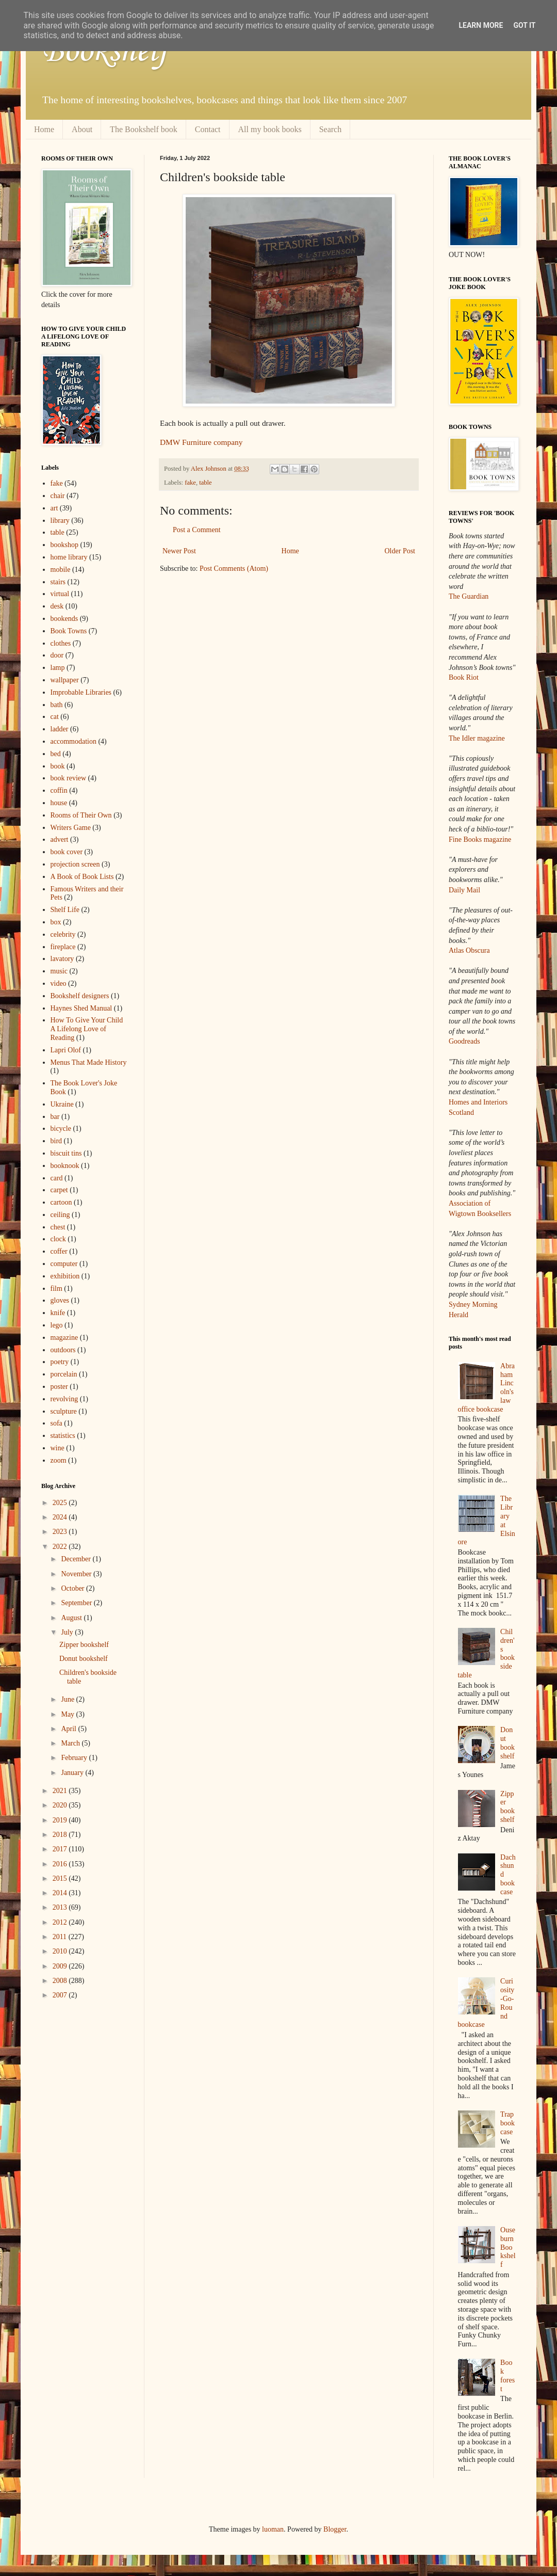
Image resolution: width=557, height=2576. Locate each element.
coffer (59, 1251)
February (75, 1758)
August (72, 1618)
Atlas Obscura (469, 950)
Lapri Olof (66, 1050)
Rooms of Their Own (81, 815)
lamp (58, 667)
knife (58, 1313)
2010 (61, 1951)
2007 (61, 1995)
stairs (58, 582)
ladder (60, 729)
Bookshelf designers (80, 996)
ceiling (60, 1215)
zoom (59, 1460)
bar (55, 1117)
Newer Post (179, 551)
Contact (208, 129)
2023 (61, 1531)
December (76, 1559)
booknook (65, 1166)
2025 (61, 1503)
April (69, 1729)
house (59, 803)
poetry (60, 1362)
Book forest (507, 2375)
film (56, 1288)
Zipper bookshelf (84, 1645)
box (56, 922)
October (73, 1588)
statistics (63, 1435)
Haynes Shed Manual (81, 1008)
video (59, 983)
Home (44, 129)
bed (56, 754)
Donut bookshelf (83, 1658)
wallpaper (65, 680)
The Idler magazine (477, 738)
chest (58, 1227)
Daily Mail (464, 890)
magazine (64, 1337)
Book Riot (464, 677)
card (57, 1178)
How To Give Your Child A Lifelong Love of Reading (87, 1029)
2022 (61, 1546)
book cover (67, 852)
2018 (61, 1834)
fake (190, 482)
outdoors (63, 1350)
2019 (61, 1820)
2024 (61, 1517)
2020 (61, 1805)
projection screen (75, 864)
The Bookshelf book (143, 129)
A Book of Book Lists (82, 877)
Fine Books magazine (480, 839)
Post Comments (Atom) (234, 568)
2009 (61, 1966)
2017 (61, 1849)
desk (57, 606)
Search (330, 129)
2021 (61, 1791)
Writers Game (71, 827)
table (205, 482)
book (58, 766)
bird (56, 1141)
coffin (59, 790)
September (77, 1603)
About (82, 129)
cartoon (61, 1202)
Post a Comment (197, 530)
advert (60, 839)
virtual (60, 594)
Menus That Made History (89, 1062)
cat (55, 717)
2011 (61, 1937)
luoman (273, 2529)
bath (57, 705)
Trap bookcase (507, 2123)
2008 (61, 1981)
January (73, 1773)
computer (64, 1264)
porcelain (64, 1374)
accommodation (73, 741)
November (77, 1574)
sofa (56, 1423)
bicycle (61, 1128)
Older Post (400, 551)
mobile (61, 569)
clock (58, 1239)
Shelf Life (65, 910)
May (68, 1714)
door (57, 655)
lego (57, 1325)
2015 (61, 1878)
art (54, 508)
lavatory (62, 959)
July (68, 1632)
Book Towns (69, 631)
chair (58, 496)
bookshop (64, 545)
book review (69, 778)
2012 (61, 1922)
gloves (60, 1300)
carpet (59, 1190)
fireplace (63, 947)
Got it (524, 25)
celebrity (63, 934)
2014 (61, 1893)
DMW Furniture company (201, 442)
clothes (61, 643)
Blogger (334, 2529)
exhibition (65, 1276)
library (60, 520)
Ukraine (62, 1104)
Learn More (480, 25)
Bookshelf (104, 51)
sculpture (64, 1411)
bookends (64, 618)
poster (59, 1386)
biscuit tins (66, 1153)
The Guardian (468, 596)
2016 (61, 1864)
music (59, 971)
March (71, 1743)
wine (57, 1448)
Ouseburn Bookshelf (508, 2247)
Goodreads (464, 1041)
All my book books (270, 129)
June (68, 1699)
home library (69, 557)
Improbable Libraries (81, 692)
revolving (64, 1399)
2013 (61, 1907)
